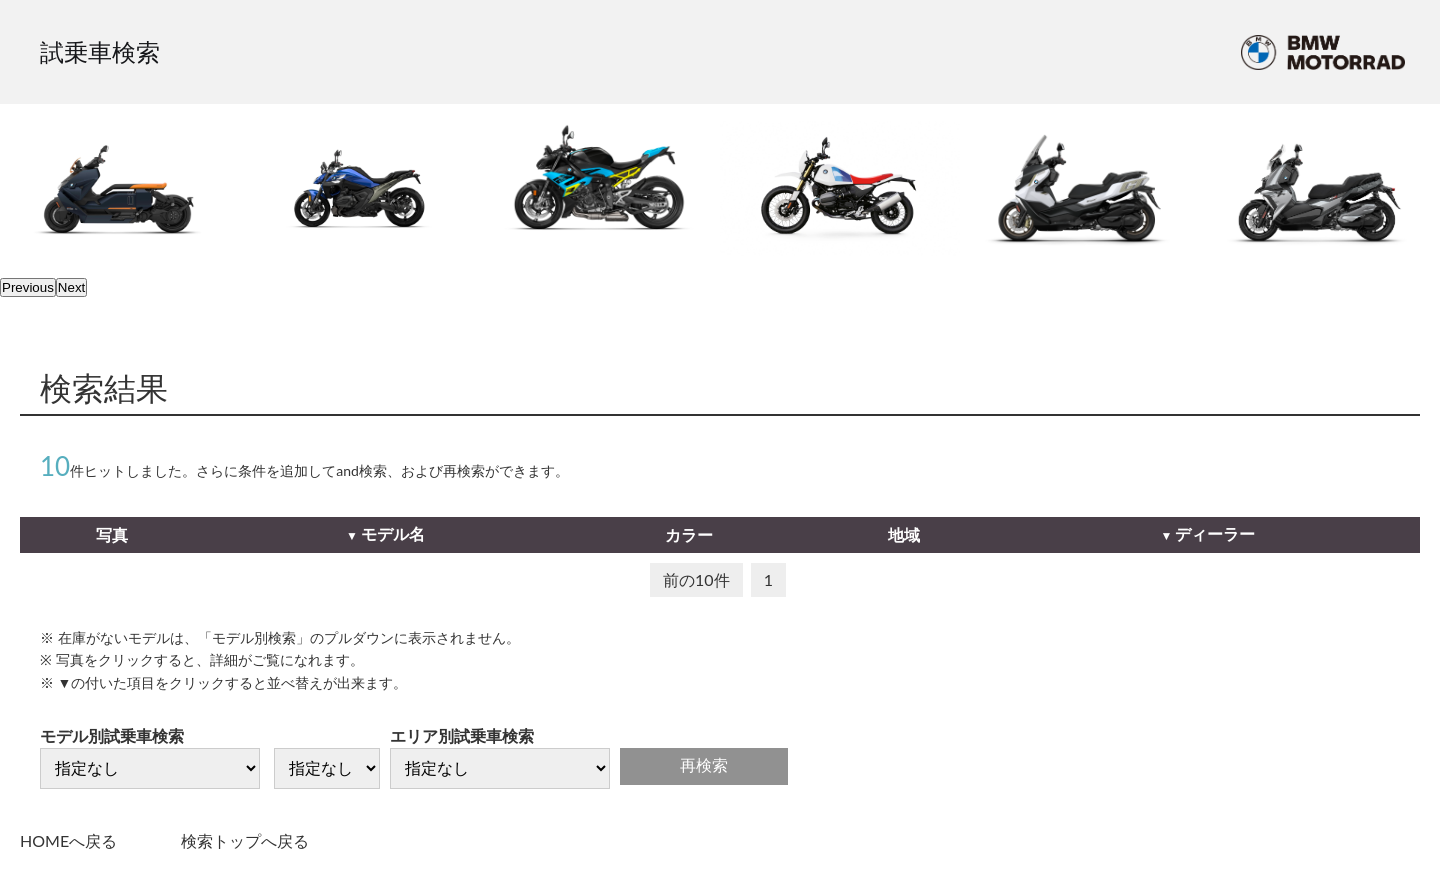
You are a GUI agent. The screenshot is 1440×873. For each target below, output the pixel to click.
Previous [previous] (28, 287)
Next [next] (71, 287)
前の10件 (696, 579)
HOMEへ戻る (68, 840)
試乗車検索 (100, 51)
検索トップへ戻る (245, 840)
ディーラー (1215, 533)
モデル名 (393, 533)
